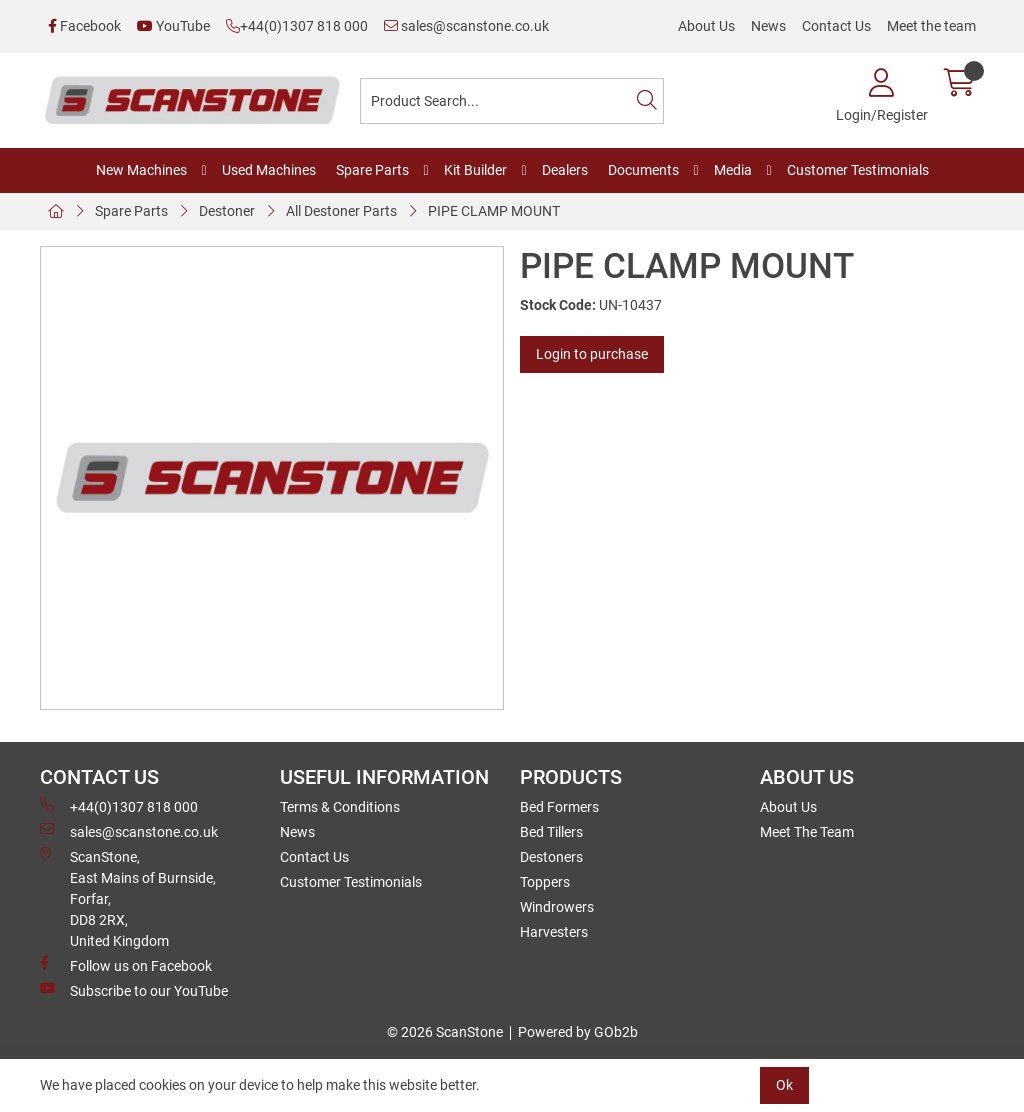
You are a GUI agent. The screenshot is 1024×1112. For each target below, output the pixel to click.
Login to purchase (592, 354)
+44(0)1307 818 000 (297, 26)
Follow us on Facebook (126, 965)
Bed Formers (559, 807)
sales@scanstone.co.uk (466, 26)
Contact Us (836, 26)
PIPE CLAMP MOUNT (494, 211)
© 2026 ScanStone (445, 1032)
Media (733, 170)
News (768, 26)
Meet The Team (807, 832)
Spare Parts (372, 170)
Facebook (84, 26)
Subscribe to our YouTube (134, 990)
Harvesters (554, 932)
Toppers (545, 882)
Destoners (551, 857)
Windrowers (557, 907)
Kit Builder (475, 170)
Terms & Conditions (340, 807)
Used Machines (269, 170)
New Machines (141, 170)
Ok (784, 1085)
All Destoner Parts (341, 211)
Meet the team (931, 26)
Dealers (565, 170)
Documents (643, 170)
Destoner (227, 211)
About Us (706, 26)
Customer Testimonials (858, 170)
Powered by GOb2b (578, 1032)
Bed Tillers (551, 832)
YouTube (173, 26)
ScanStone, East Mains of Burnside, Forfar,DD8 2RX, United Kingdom (128, 898)
